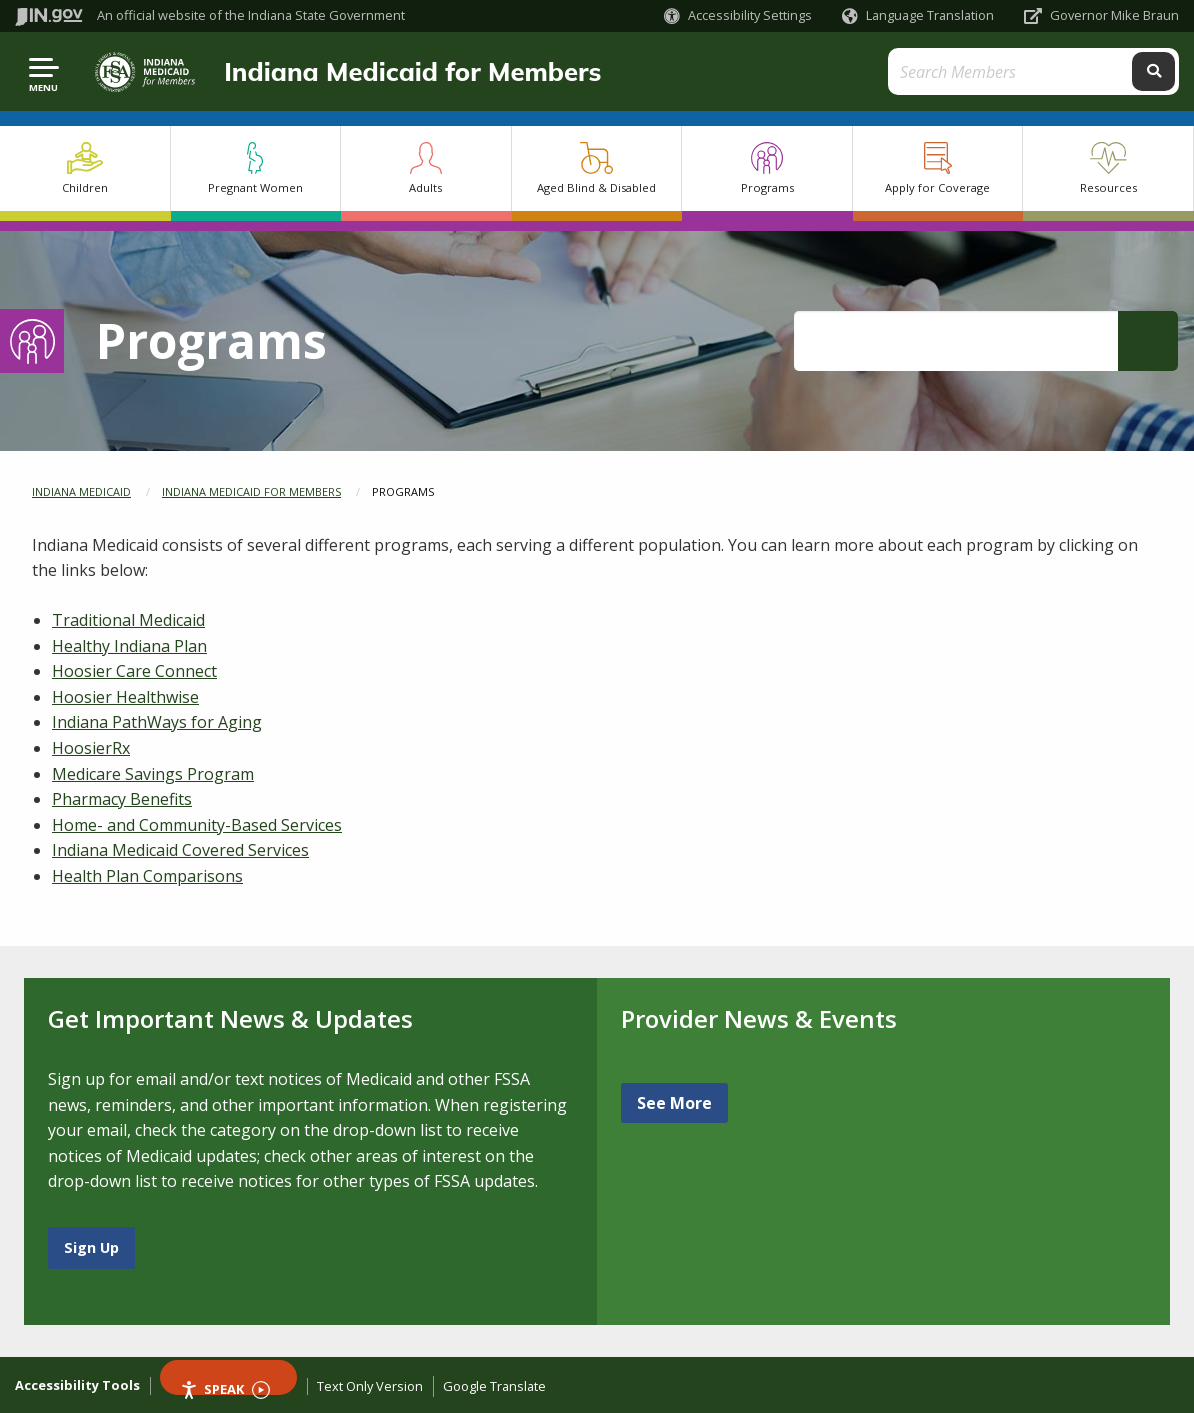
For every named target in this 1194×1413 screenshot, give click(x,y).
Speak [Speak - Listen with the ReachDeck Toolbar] (225, 1387)
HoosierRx (91, 748)
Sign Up (91, 1247)
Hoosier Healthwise (125, 697)
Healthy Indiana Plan (129, 646)
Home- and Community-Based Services (197, 825)
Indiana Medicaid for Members (412, 71)
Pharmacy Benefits (122, 799)
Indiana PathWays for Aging (157, 722)
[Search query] (1034, 71)
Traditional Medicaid (128, 620)
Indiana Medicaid (81, 491)
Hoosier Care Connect (134, 671)
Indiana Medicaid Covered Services (180, 850)
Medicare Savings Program (153, 774)
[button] (738, 15)
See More (674, 1103)
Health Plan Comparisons (147, 876)
